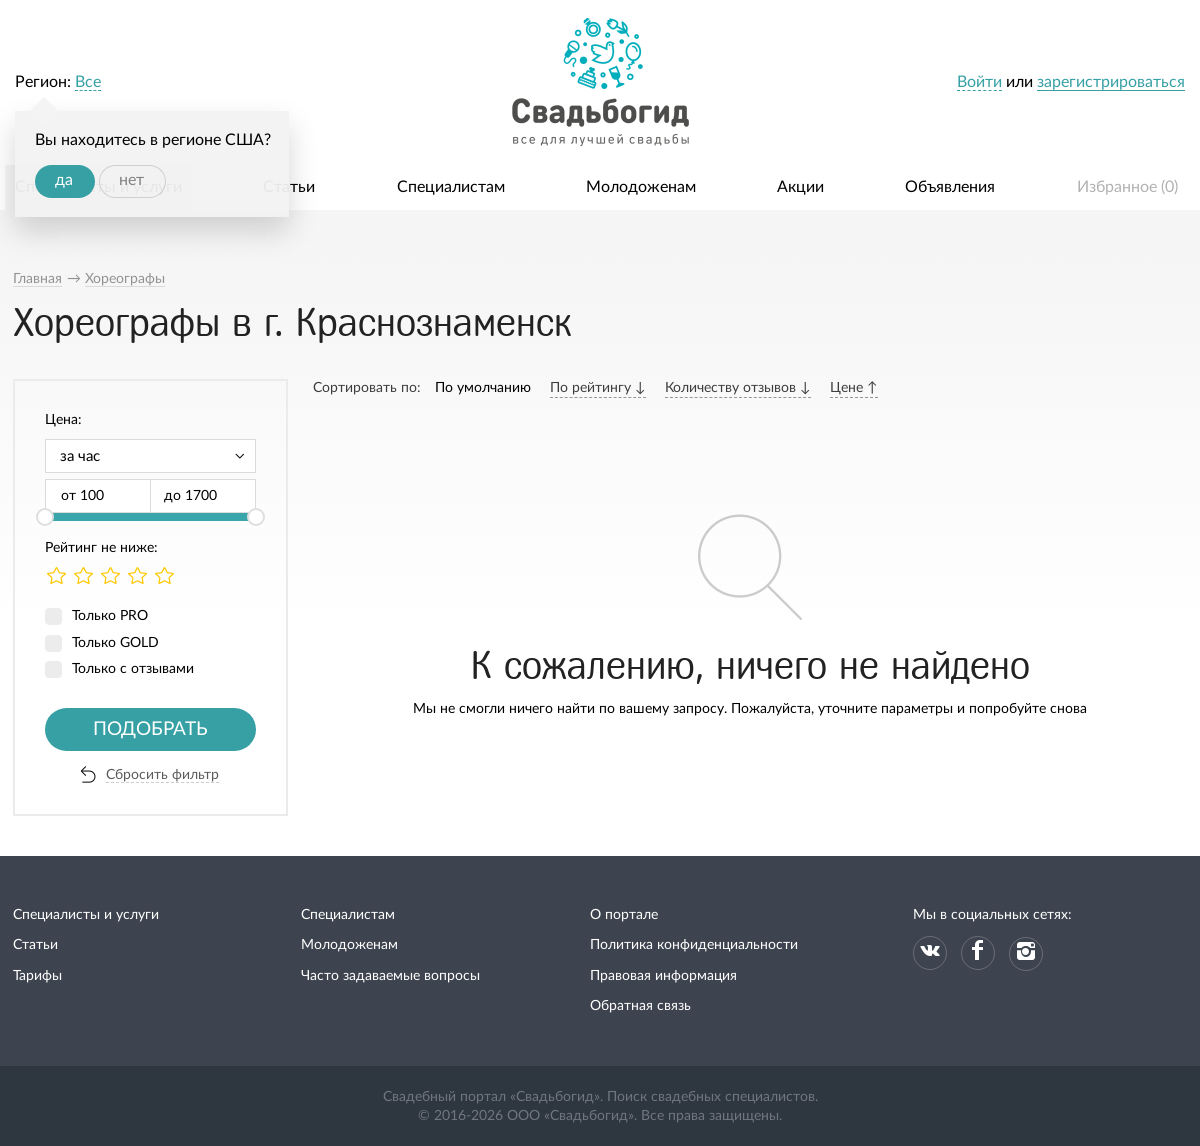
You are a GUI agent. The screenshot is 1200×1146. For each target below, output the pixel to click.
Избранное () (1127, 187)
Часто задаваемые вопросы (390, 976)
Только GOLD (115, 643)
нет (131, 180)
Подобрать (150, 729)
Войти (979, 82)
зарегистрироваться (1111, 82)
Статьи (289, 187)
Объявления (950, 187)
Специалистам (451, 187)
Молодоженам (641, 187)
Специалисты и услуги (86, 915)
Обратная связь (640, 1006)
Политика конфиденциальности (694, 945)
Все (88, 82)
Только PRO (110, 616)
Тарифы (37, 976)
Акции (800, 187)
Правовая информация (663, 976)
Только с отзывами (133, 669)
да (64, 180)
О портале (624, 915)
